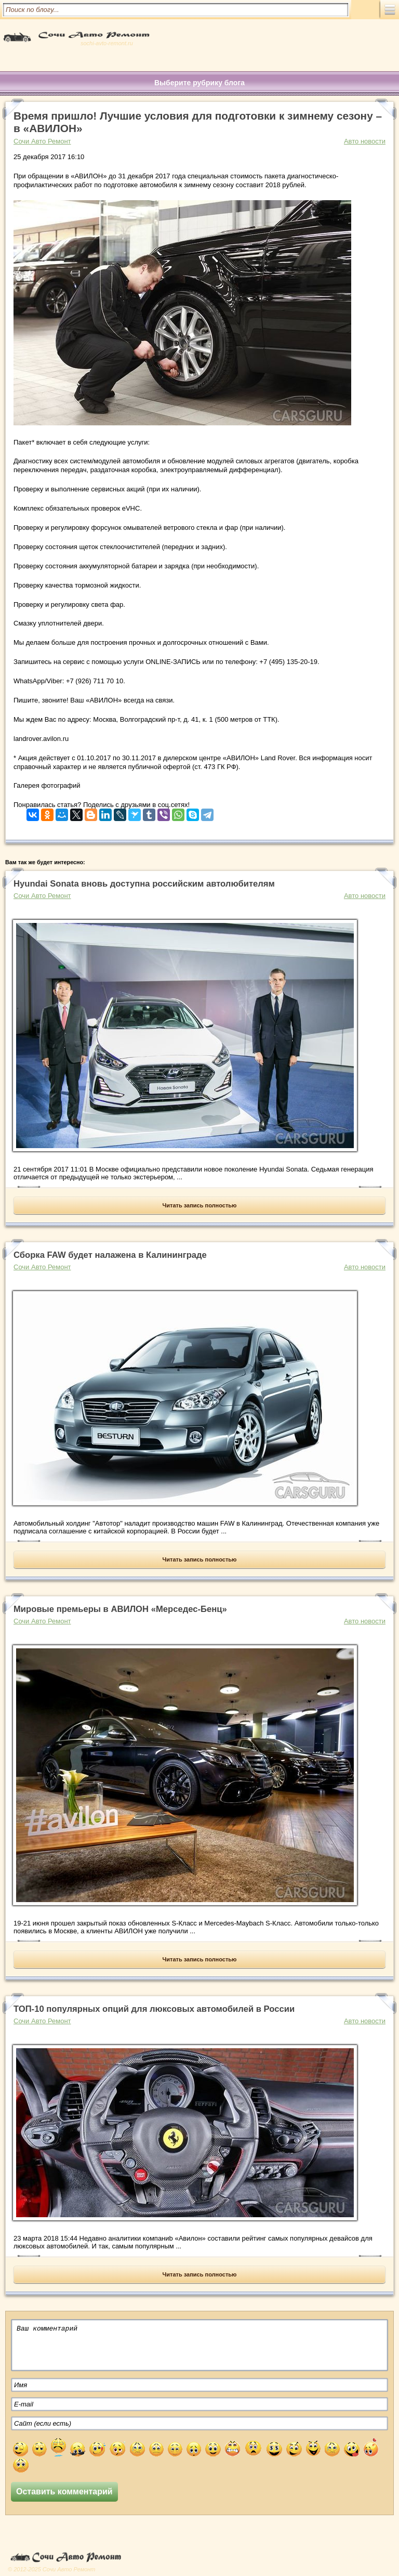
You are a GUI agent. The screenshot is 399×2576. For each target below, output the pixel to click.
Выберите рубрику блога (199, 83)
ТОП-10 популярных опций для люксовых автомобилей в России (154, 2009)
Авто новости (364, 141)
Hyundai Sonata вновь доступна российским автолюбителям (144, 884)
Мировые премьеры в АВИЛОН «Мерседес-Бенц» (120, 1609)
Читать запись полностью (200, 1205)
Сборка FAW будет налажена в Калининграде (110, 1255)
